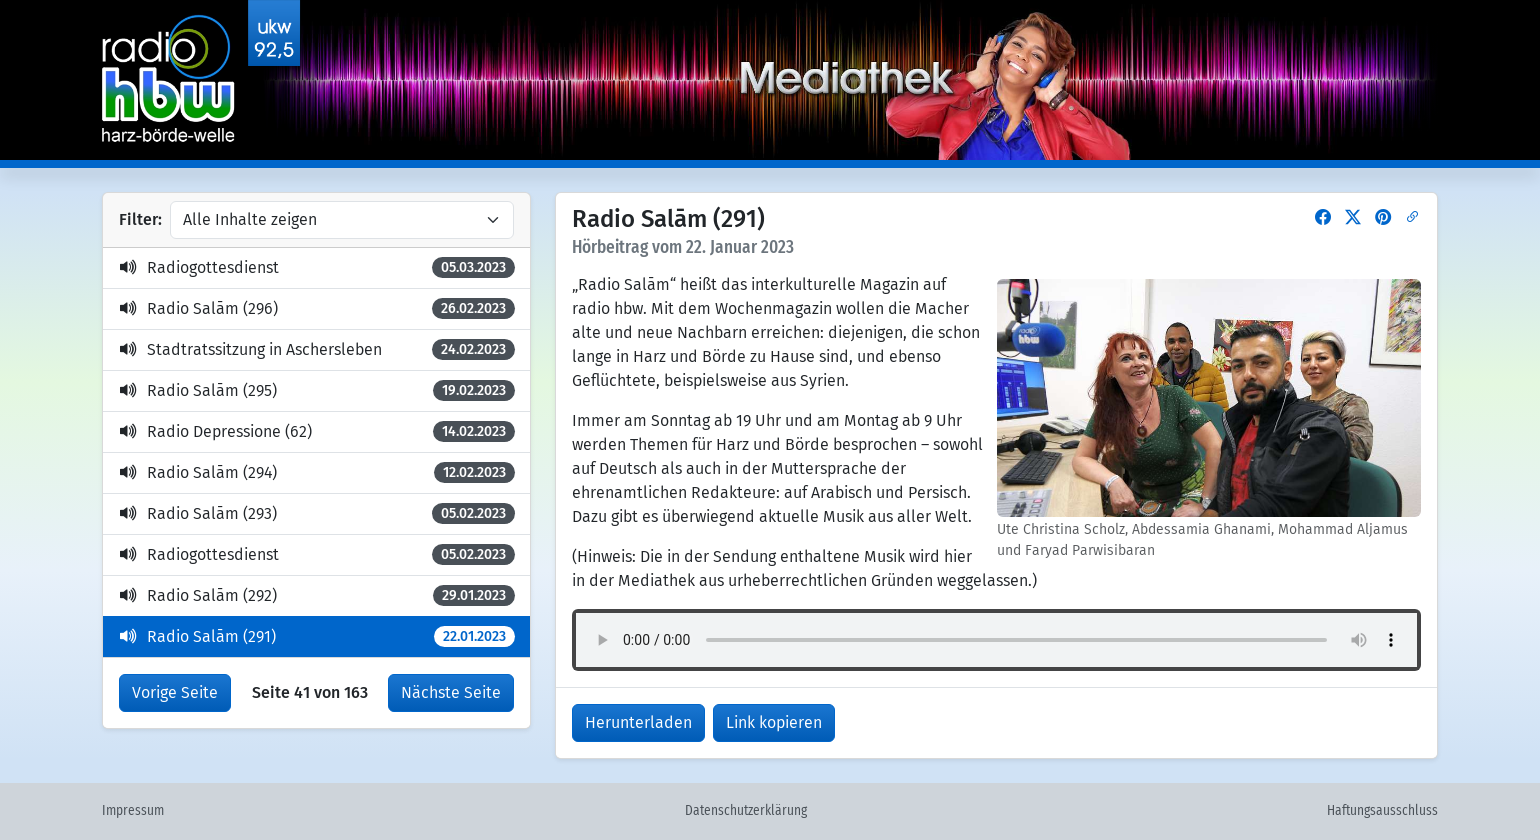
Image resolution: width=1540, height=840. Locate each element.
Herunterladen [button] (638, 722)
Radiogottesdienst (317, 267)
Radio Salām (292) (317, 595)
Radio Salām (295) (317, 390)
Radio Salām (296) (317, 308)
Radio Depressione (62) (317, 431)
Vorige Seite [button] (175, 692)
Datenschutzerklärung (746, 811)
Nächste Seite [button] (451, 692)
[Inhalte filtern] (342, 220)
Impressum (133, 811)
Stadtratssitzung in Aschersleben (317, 349)
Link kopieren (774, 722)
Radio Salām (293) (317, 513)
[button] (1323, 217)
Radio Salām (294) (317, 472)
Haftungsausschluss (1382, 811)
